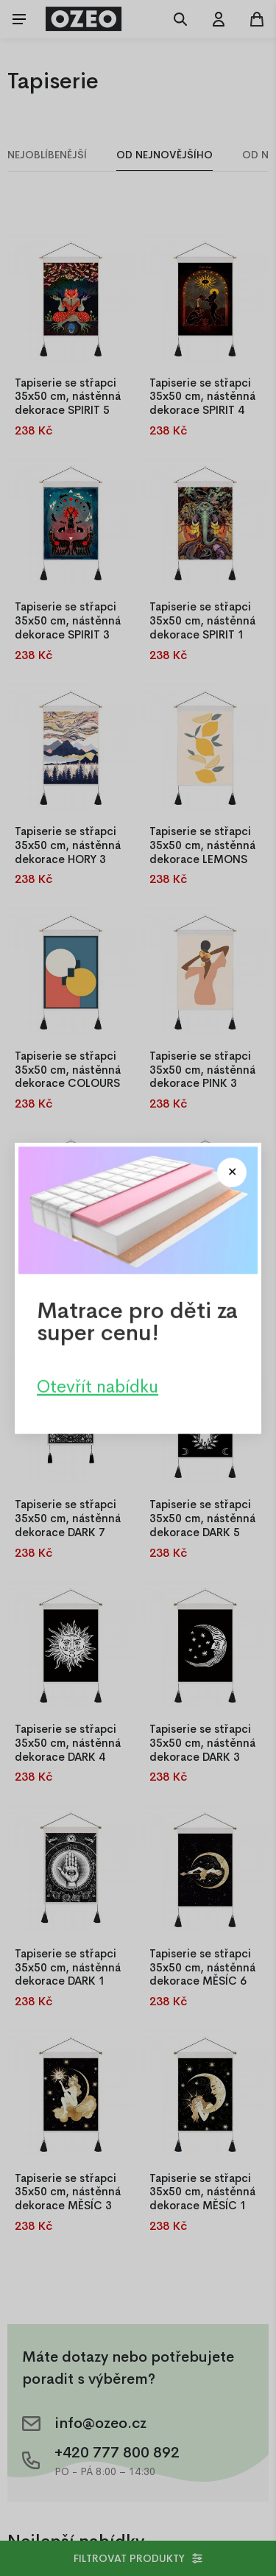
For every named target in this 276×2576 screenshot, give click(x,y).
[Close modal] (232, 1172)
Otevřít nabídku (97, 1386)
